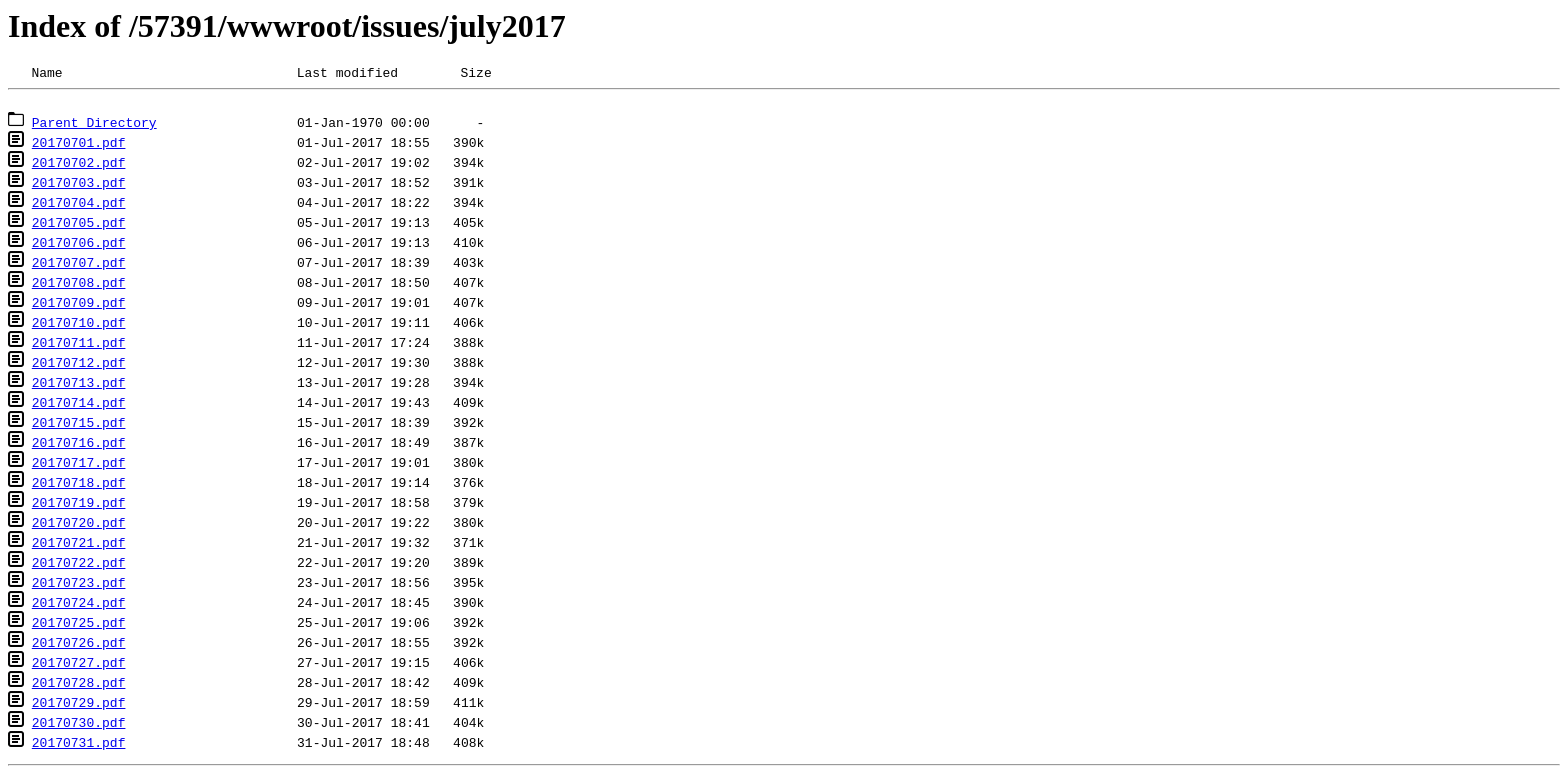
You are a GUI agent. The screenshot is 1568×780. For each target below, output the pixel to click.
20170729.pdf (79, 708)
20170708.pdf (79, 288)
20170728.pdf (79, 688)
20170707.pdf (79, 268)
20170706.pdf (79, 248)
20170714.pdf (79, 408)
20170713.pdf (79, 388)
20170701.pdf (79, 148)
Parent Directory (94, 128)
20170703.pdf (79, 188)
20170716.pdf (79, 448)
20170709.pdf (79, 308)
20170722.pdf (79, 568)
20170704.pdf (79, 208)
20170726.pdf (79, 648)
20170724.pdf (79, 608)
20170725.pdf (79, 628)
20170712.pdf (79, 368)
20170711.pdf (79, 348)
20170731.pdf (79, 748)
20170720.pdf (79, 528)
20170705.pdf (79, 228)
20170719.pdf (79, 508)
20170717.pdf (79, 468)
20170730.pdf (79, 728)
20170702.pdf (79, 168)
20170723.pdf (79, 588)
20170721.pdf (79, 548)
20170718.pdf (79, 488)
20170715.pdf (79, 428)
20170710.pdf (79, 328)
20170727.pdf (79, 668)
